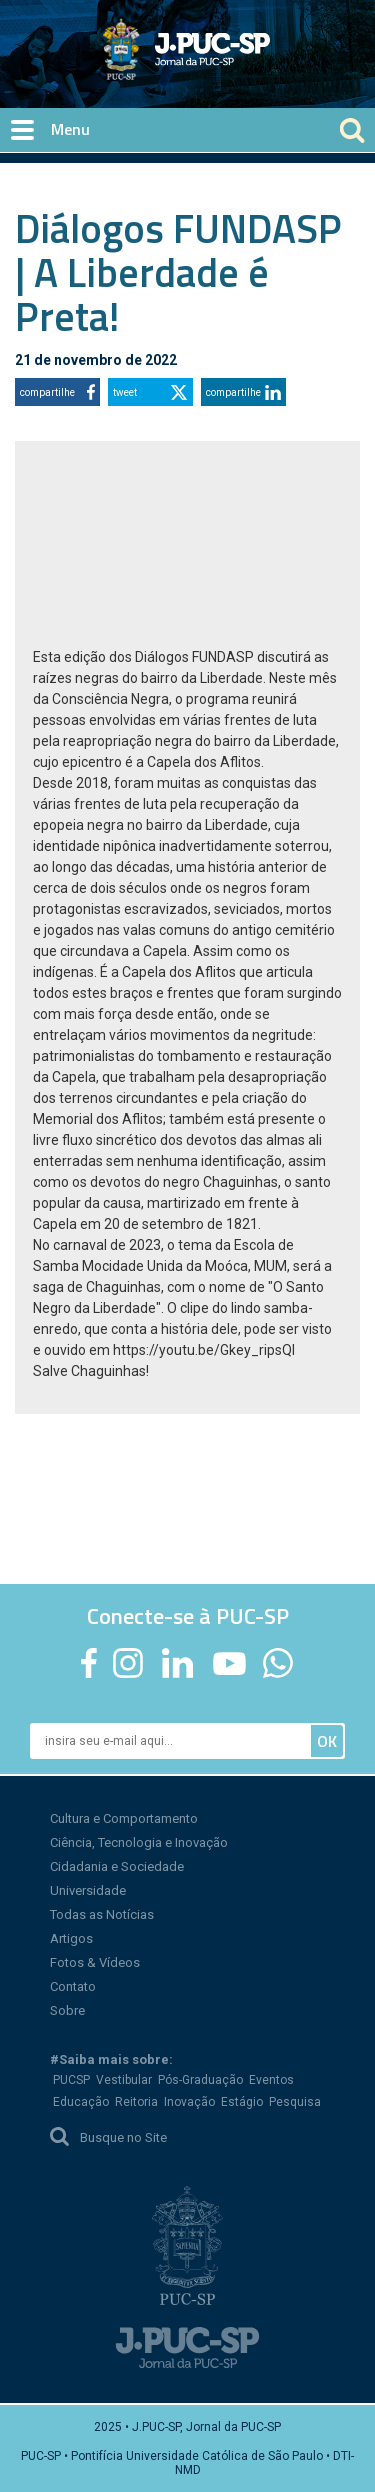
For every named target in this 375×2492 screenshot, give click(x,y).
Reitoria (136, 2102)
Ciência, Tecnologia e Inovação (139, 1842)
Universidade (88, 1890)
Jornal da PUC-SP (261, 65)
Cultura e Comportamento (124, 1818)
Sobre (67, 2010)
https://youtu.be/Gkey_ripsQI (204, 1350)
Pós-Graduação (200, 2080)
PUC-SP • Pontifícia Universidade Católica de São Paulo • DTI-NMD (187, 2463)
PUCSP (71, 2080)
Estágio (242, 2102)
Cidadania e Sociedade (117, 1866)
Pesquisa (295, 2102)
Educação (81, 2102)
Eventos (271, 2080)
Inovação (189, 2102)
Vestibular (124, 2080)
